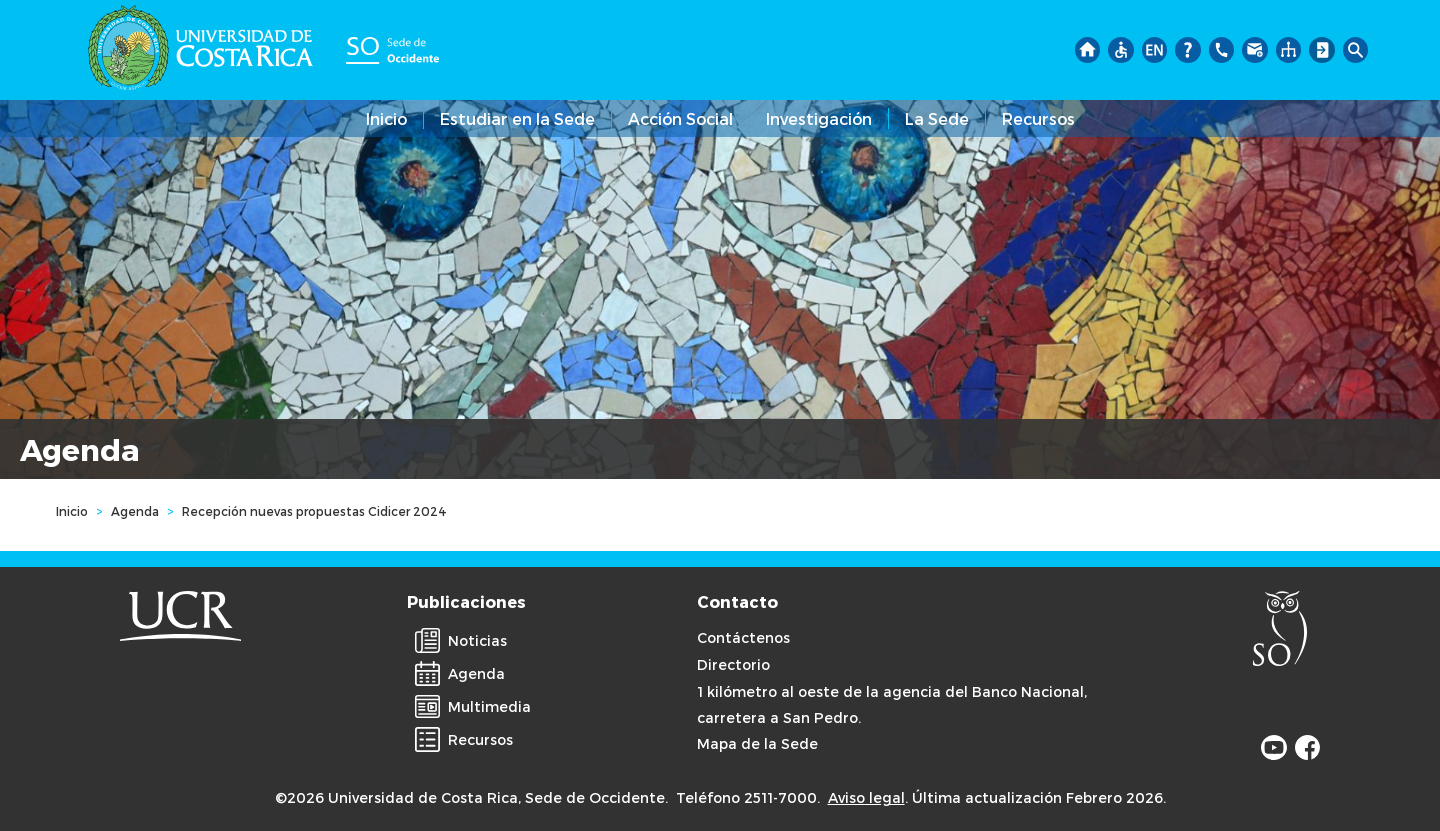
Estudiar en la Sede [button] (517, 118)
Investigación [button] (819, 118)
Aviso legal (866, 797)
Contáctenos (743, 637)
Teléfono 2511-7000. (748, 797)
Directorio (733, 664)
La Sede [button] (937, 118)
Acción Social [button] (680, 118)
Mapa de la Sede (757, 743)
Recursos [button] (1038, 118)
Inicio (386, 118)
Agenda (135, 511)
